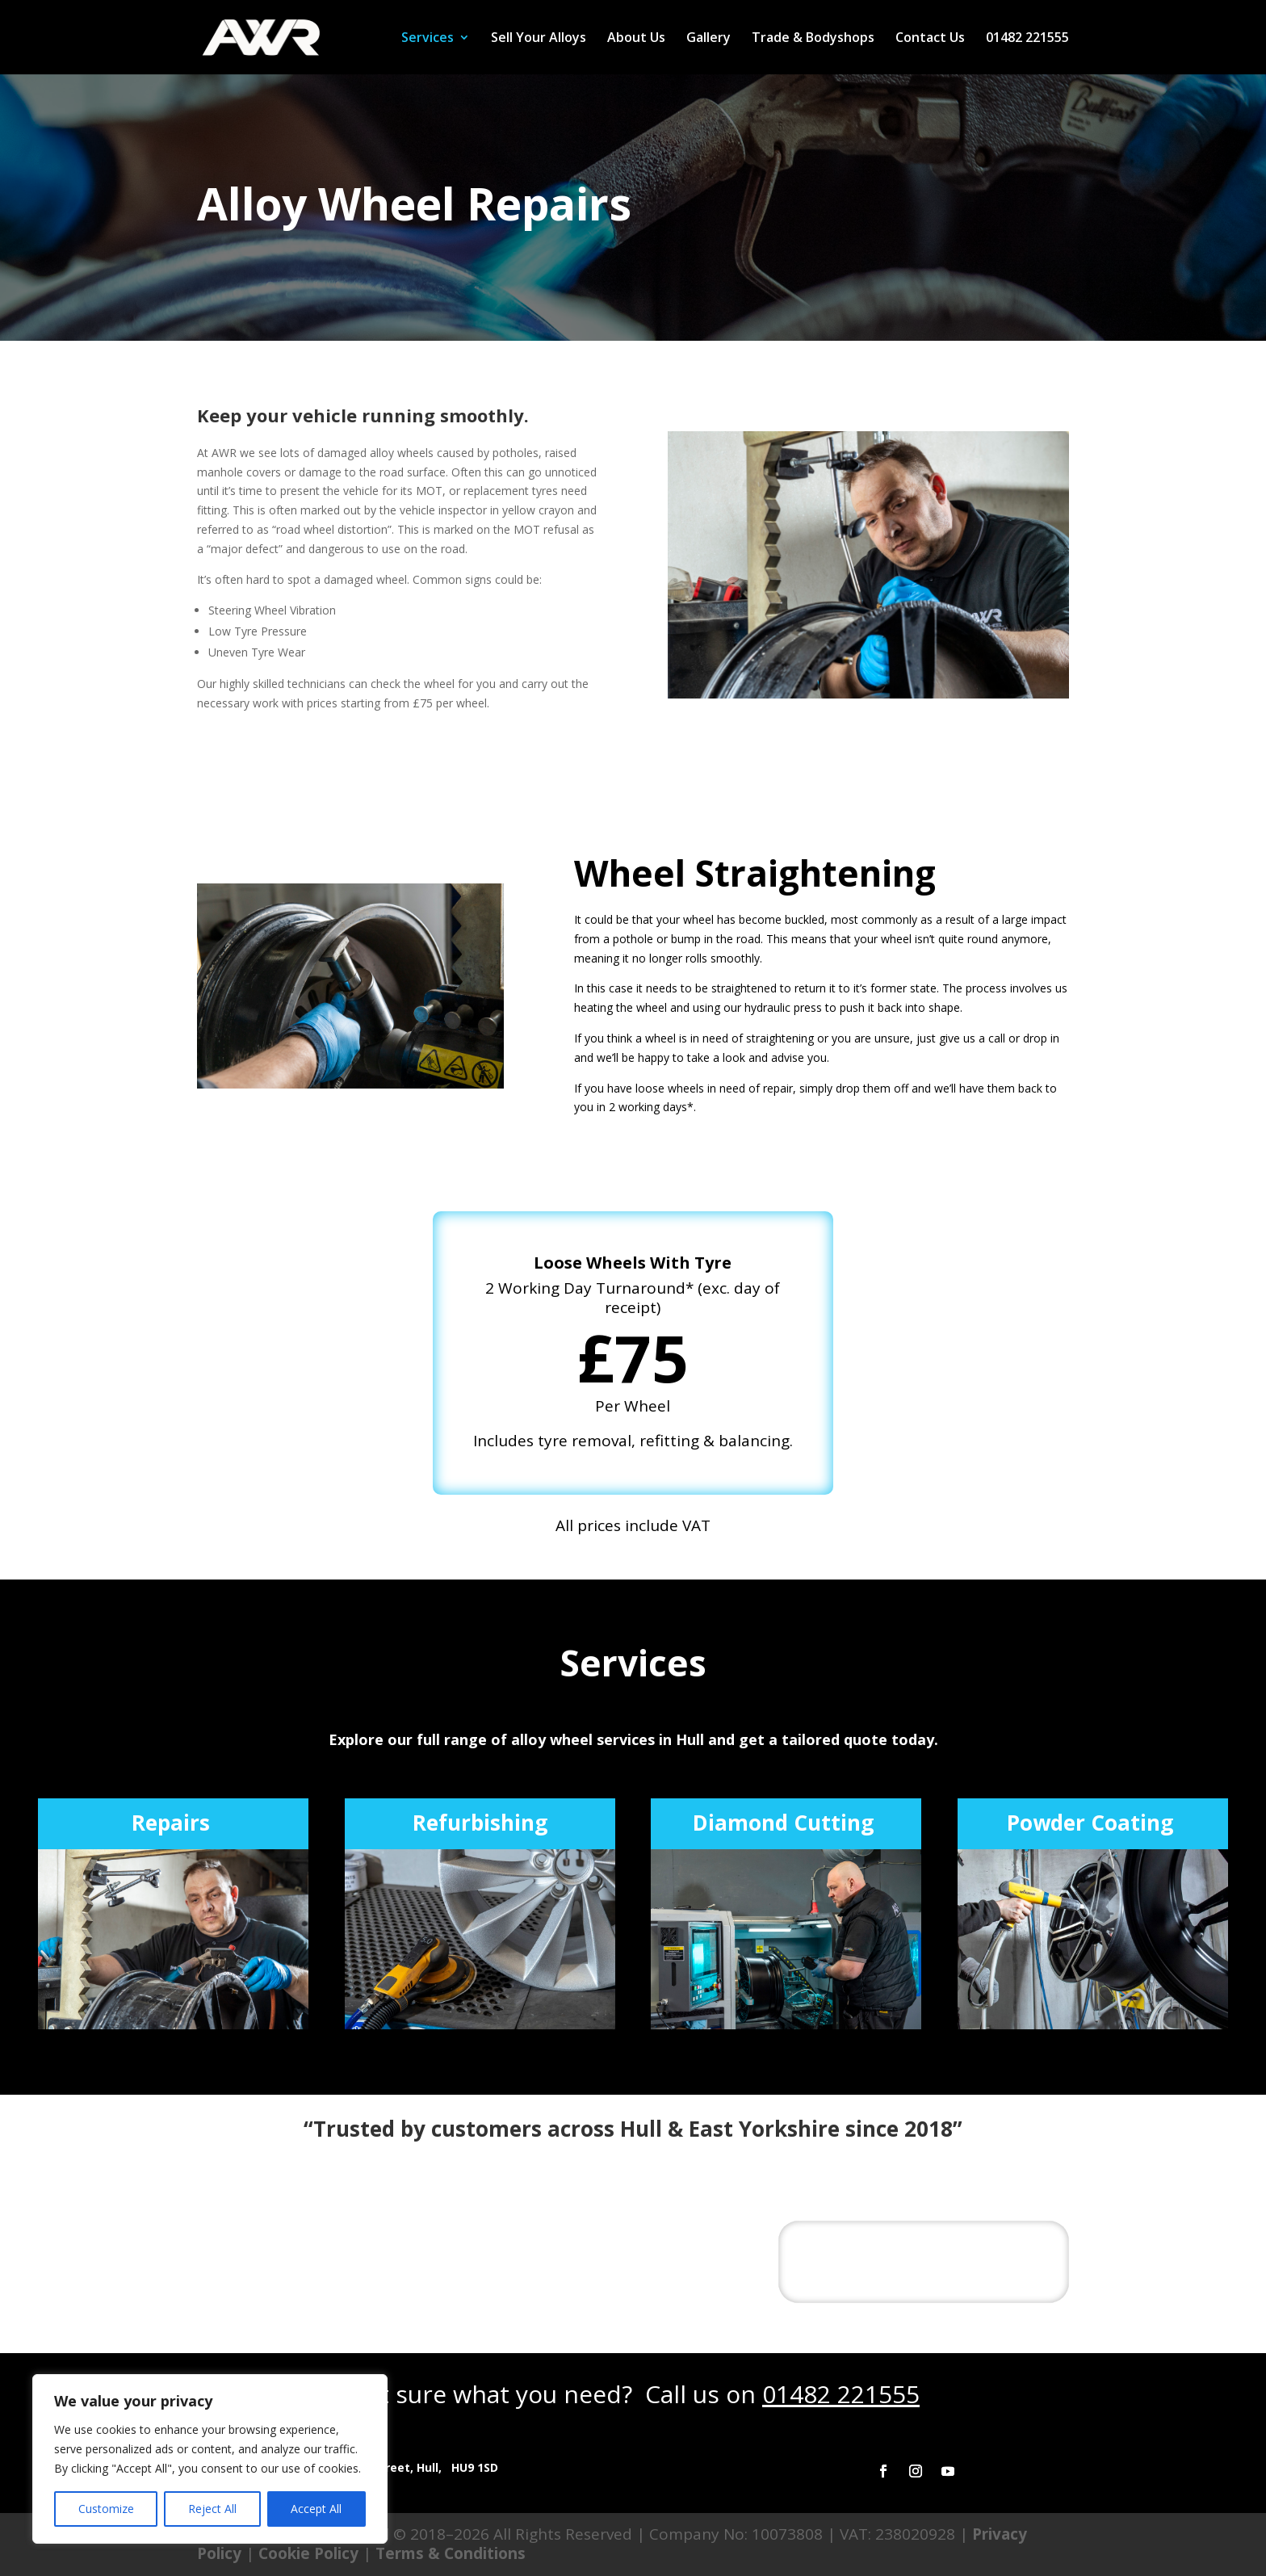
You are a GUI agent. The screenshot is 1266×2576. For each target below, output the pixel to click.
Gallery (708, 38)
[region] (210, 2459)
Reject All (212, 2508)
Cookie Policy (308, 2553)
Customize (106, 2508)
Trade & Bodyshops (813, 38)
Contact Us (930, 38)
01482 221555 (1027, 38)
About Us (636, 38)
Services (427, 38)
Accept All (316, 2508)
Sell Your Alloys (538, 38)
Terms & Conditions (450, 2553)
